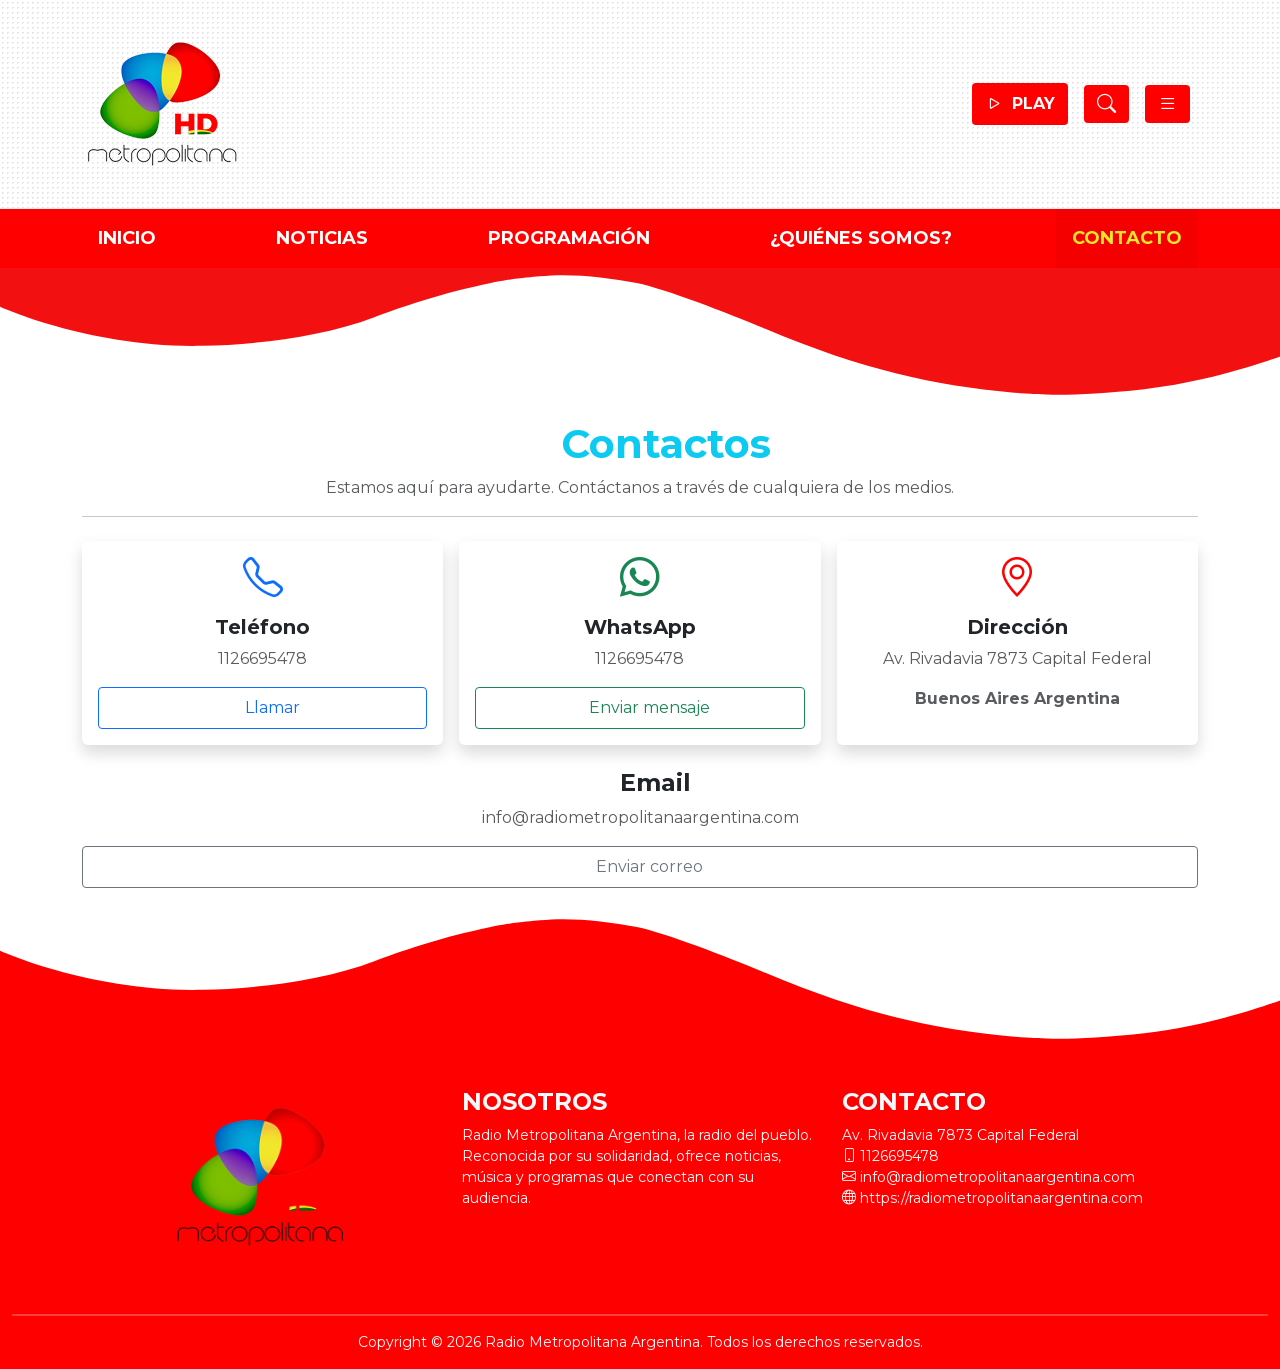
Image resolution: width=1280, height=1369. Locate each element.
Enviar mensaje (640, 708)
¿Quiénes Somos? (861, 238)
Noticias (322, 238)
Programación (569, 238)
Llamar (263, 708)
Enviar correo (640, 867)
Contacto (1127, 238)
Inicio (127, 238)
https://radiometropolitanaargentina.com (1001, 1198)
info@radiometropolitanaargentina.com (997, 1177)
